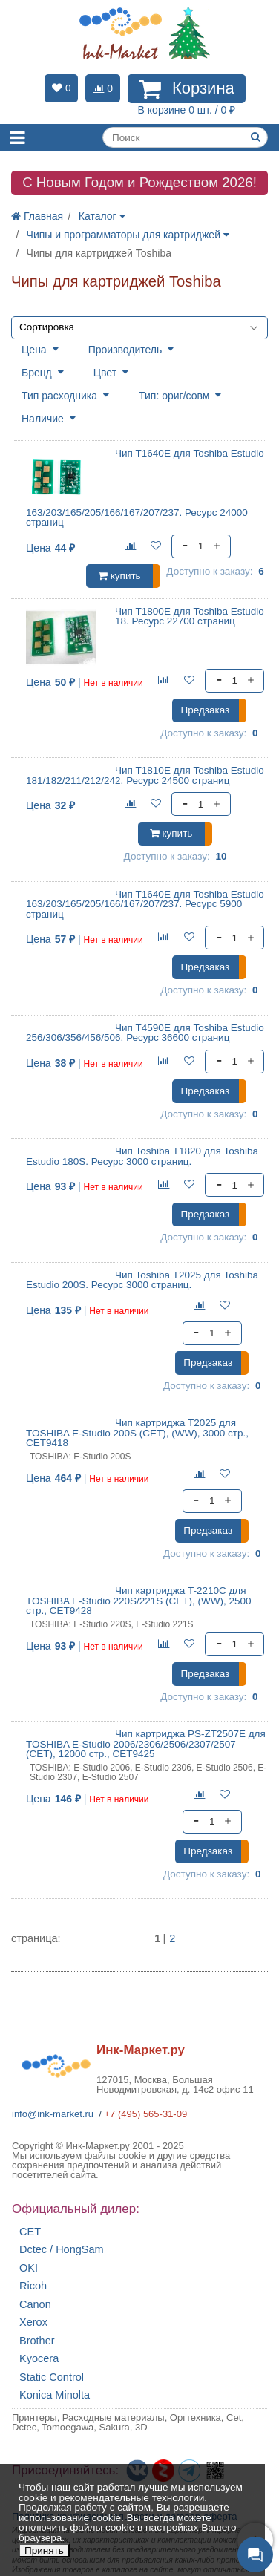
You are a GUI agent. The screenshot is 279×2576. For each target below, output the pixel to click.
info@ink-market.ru (52, 2113)
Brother (37, 2341)
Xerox (33, 2322)
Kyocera (39, 2358)
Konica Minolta (54, 2395)
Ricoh (33, 2286)
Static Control (51, 2377)
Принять (44, 2550)
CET (30, 2231)
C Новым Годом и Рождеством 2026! (139, 182)
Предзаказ (204, 710)
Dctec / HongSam (61, 2249)
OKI (28, 2268)
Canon (35, 2304)
